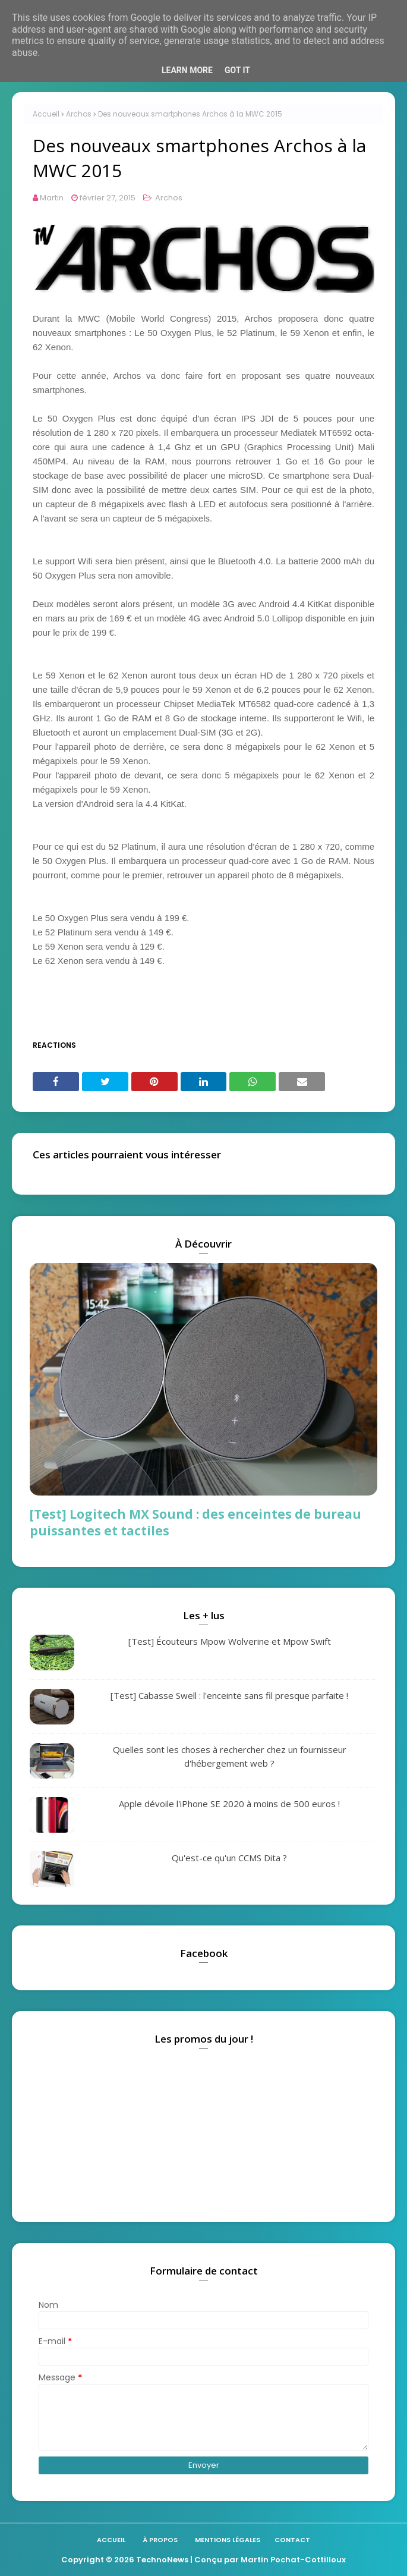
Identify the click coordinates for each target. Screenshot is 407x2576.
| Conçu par (214, 2559)
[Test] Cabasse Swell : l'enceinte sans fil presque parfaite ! (229, 1695)
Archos (79, 114)
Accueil (46, 114)
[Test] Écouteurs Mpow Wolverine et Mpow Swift (229, 1641)
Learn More (187, 70)
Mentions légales (227, 2539)
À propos (160, 2539)
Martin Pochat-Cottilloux (293, 2559)
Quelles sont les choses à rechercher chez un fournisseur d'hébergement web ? (229, 1756)
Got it (237, 70)
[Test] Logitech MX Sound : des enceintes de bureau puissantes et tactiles (195, 1522)
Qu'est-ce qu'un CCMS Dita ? (229, 1858)
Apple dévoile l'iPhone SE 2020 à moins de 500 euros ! (229, 1804)
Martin (52, 197)
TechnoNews (162, 2559)
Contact (292, 2539)
